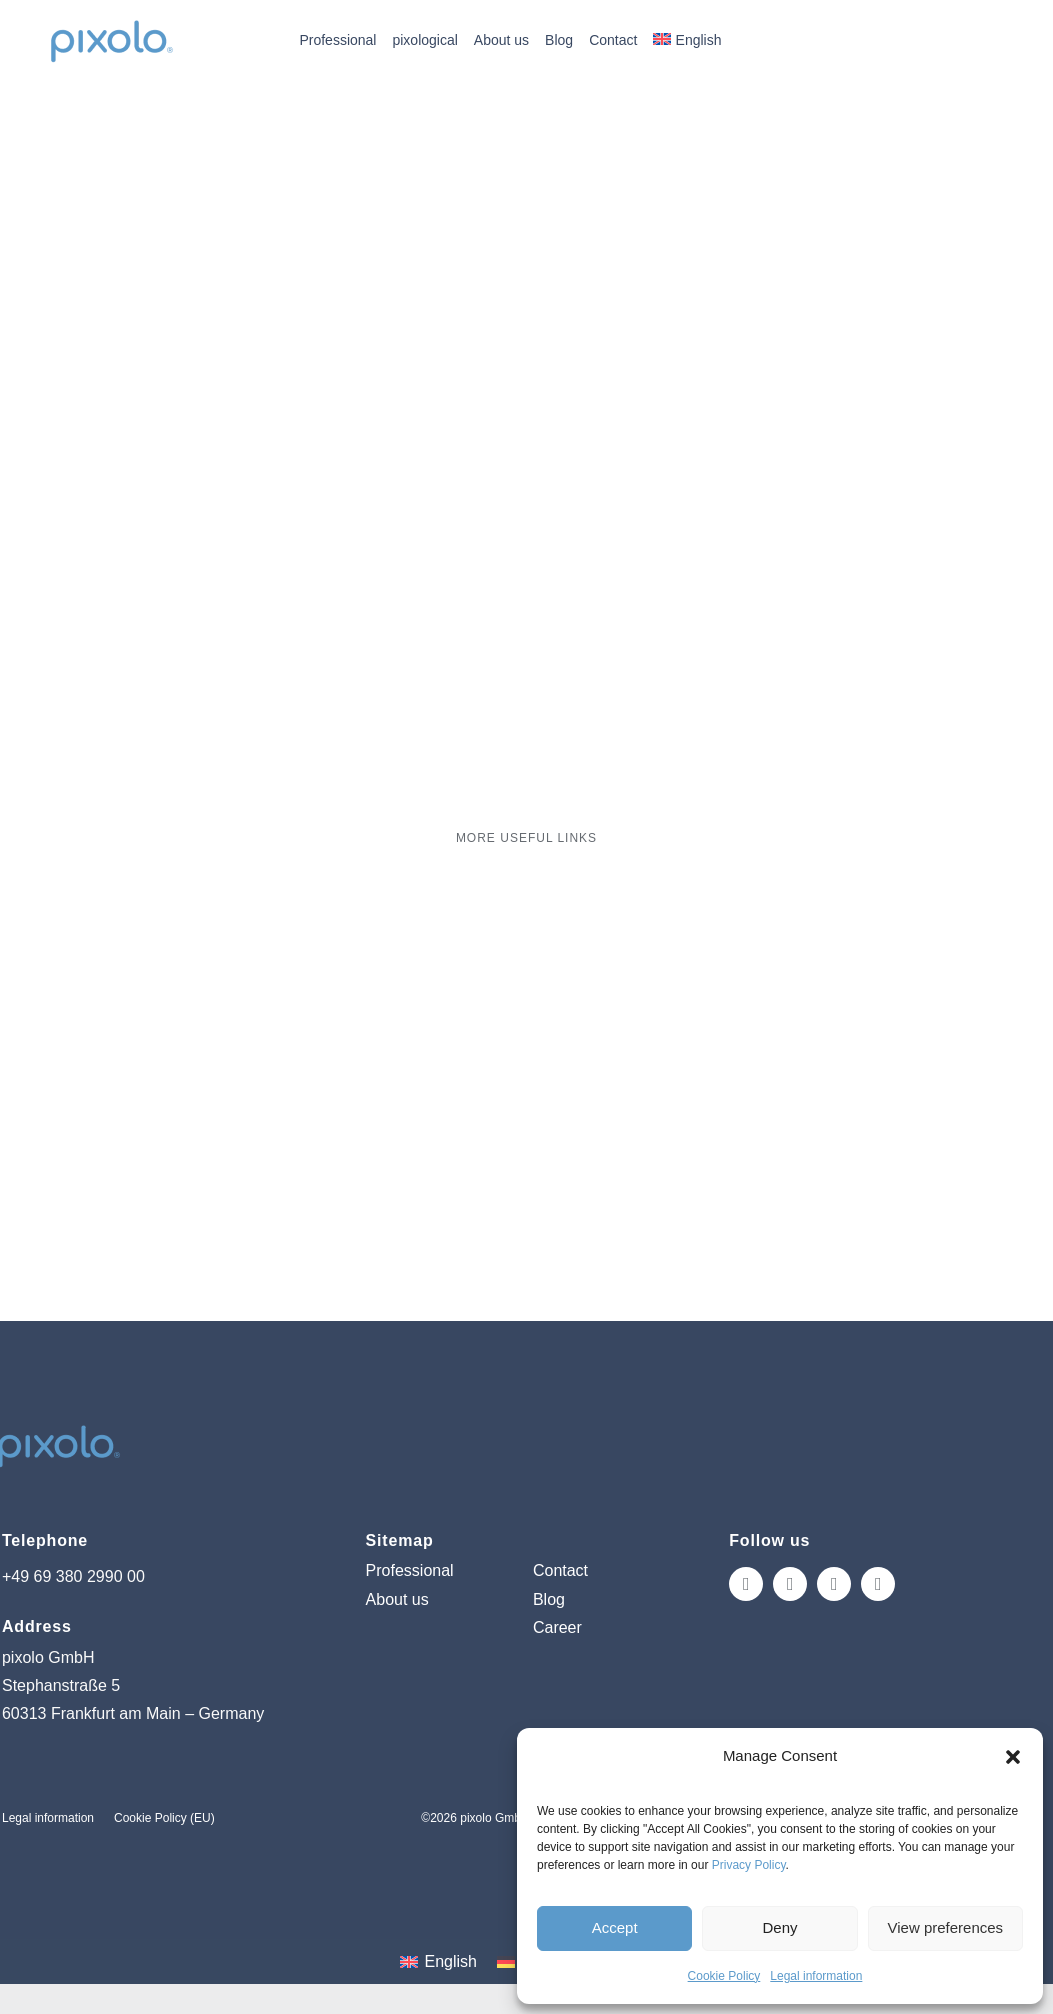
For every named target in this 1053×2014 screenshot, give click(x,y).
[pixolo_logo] (110, 20)
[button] (1013, 1757)
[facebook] (790, 1584)
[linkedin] (878, 1584)
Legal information (816, 1976)
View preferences (946, 1927)
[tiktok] (834, 1584)
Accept (615, 1927)
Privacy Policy (749, 1865)
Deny (779, 1927)
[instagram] (746, 1584)
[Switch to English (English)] (438, 1962)
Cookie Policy (724, 1976)
